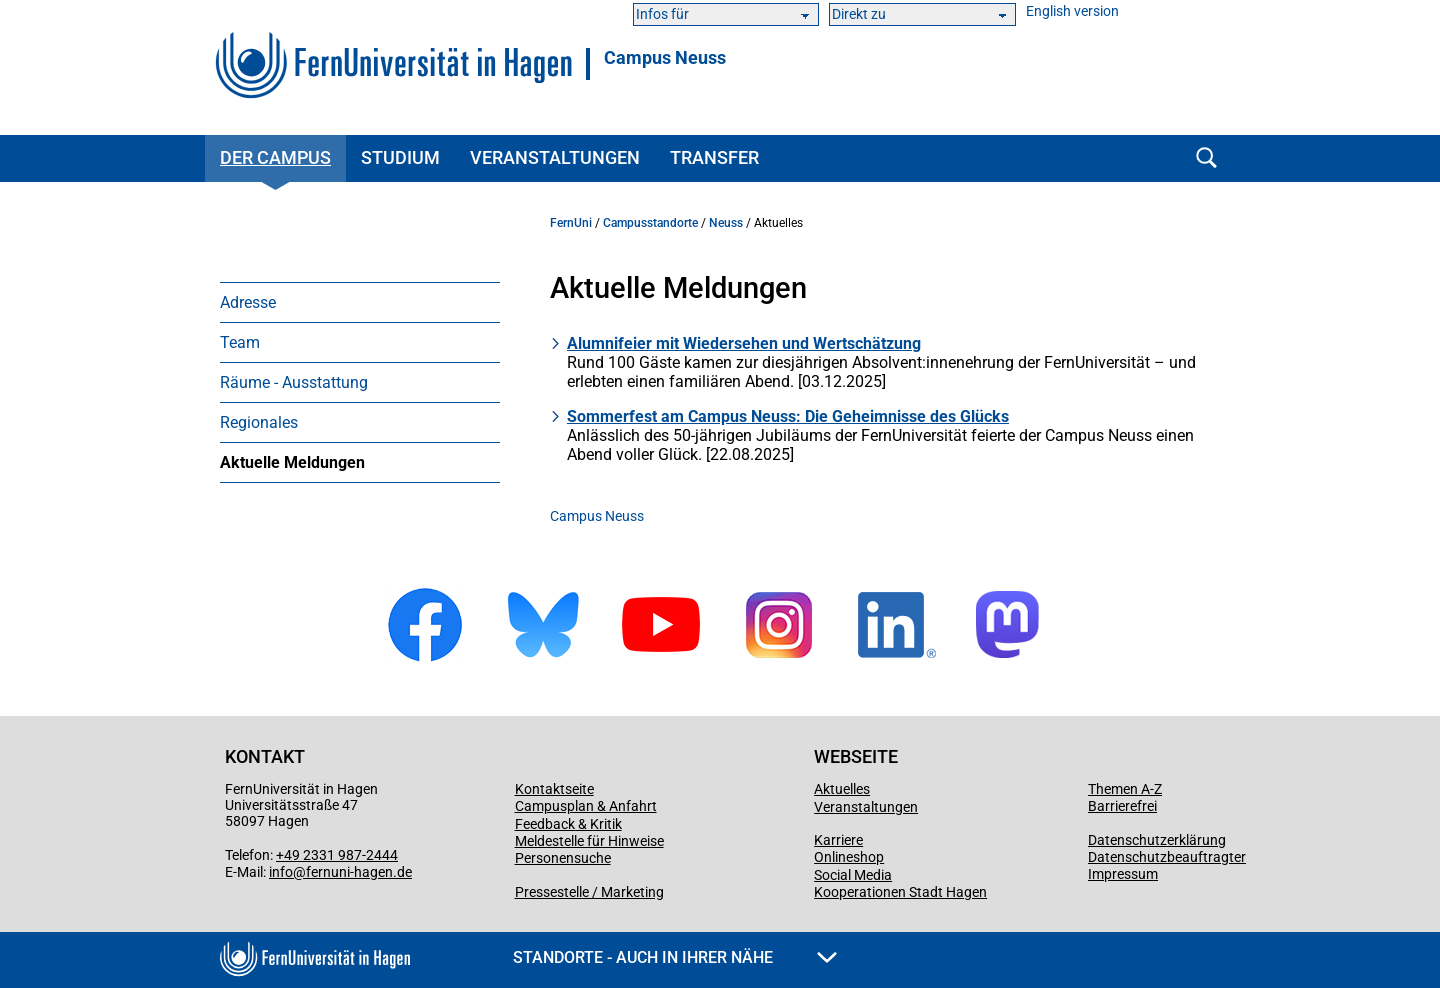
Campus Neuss (665, 58)
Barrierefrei (1122, 806)
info (281, 872)
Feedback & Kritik (568, 824)
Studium (400, 157)
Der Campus (275, 157)
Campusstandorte (650, 223)
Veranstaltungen (555, 157)
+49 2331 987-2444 (337, 855)
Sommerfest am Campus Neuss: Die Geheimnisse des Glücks (788, 416)
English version (1072, 11)
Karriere (838, 840)
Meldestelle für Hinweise (589, 841)
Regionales (259, 422)
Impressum (1123, 874)
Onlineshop (849, 857)
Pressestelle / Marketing (589, 892)
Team (240, 342)
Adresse (248, 302)
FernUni (571, 223)
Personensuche (563, 858)
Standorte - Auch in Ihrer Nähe (675, 957)
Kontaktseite (554, 789)
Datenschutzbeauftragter (1167, 857)
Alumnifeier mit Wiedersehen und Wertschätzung (744, 343)
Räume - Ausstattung (294, 382)
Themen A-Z (1125, 789)
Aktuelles (842, 789)
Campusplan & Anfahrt (586, 806)
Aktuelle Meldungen (292, 462)
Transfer (714, 157)
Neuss (726, 223)
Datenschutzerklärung (1157, 840)
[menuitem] (360, 302)
